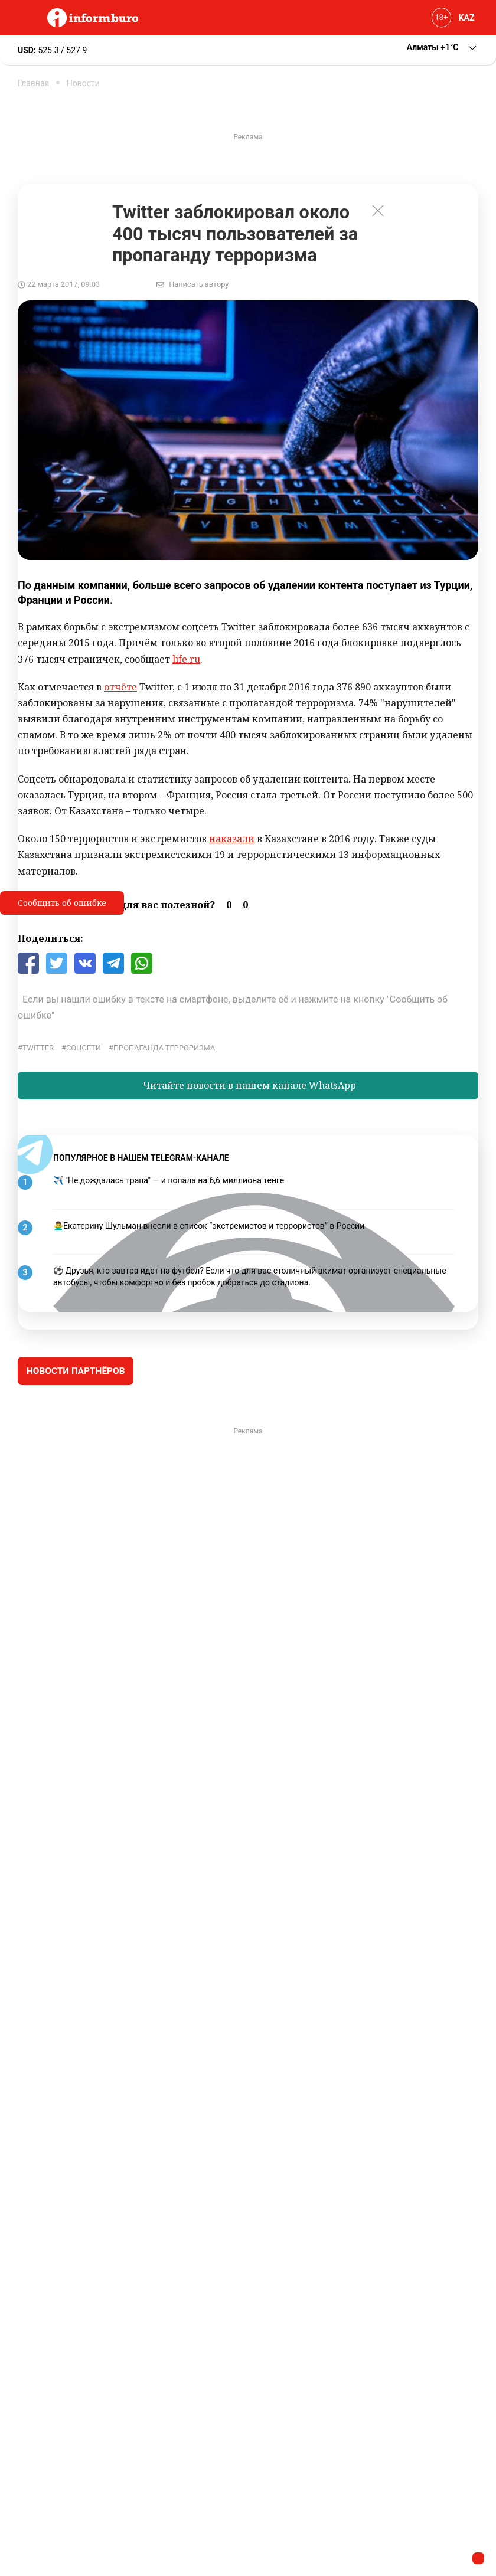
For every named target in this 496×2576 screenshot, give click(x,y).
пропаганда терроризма (164, 1047)
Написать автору (199, 284)
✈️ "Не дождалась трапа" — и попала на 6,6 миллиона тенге (168, 1180)
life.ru (186, 659)
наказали (231, 838)
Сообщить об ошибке (62, 902)
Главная (33, 83)
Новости (83, 83)
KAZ (467, 17)
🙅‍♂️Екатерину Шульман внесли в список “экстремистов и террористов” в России (208, 1225)
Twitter (38, 1047)
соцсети (83, 1047)
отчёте (120, 686)
